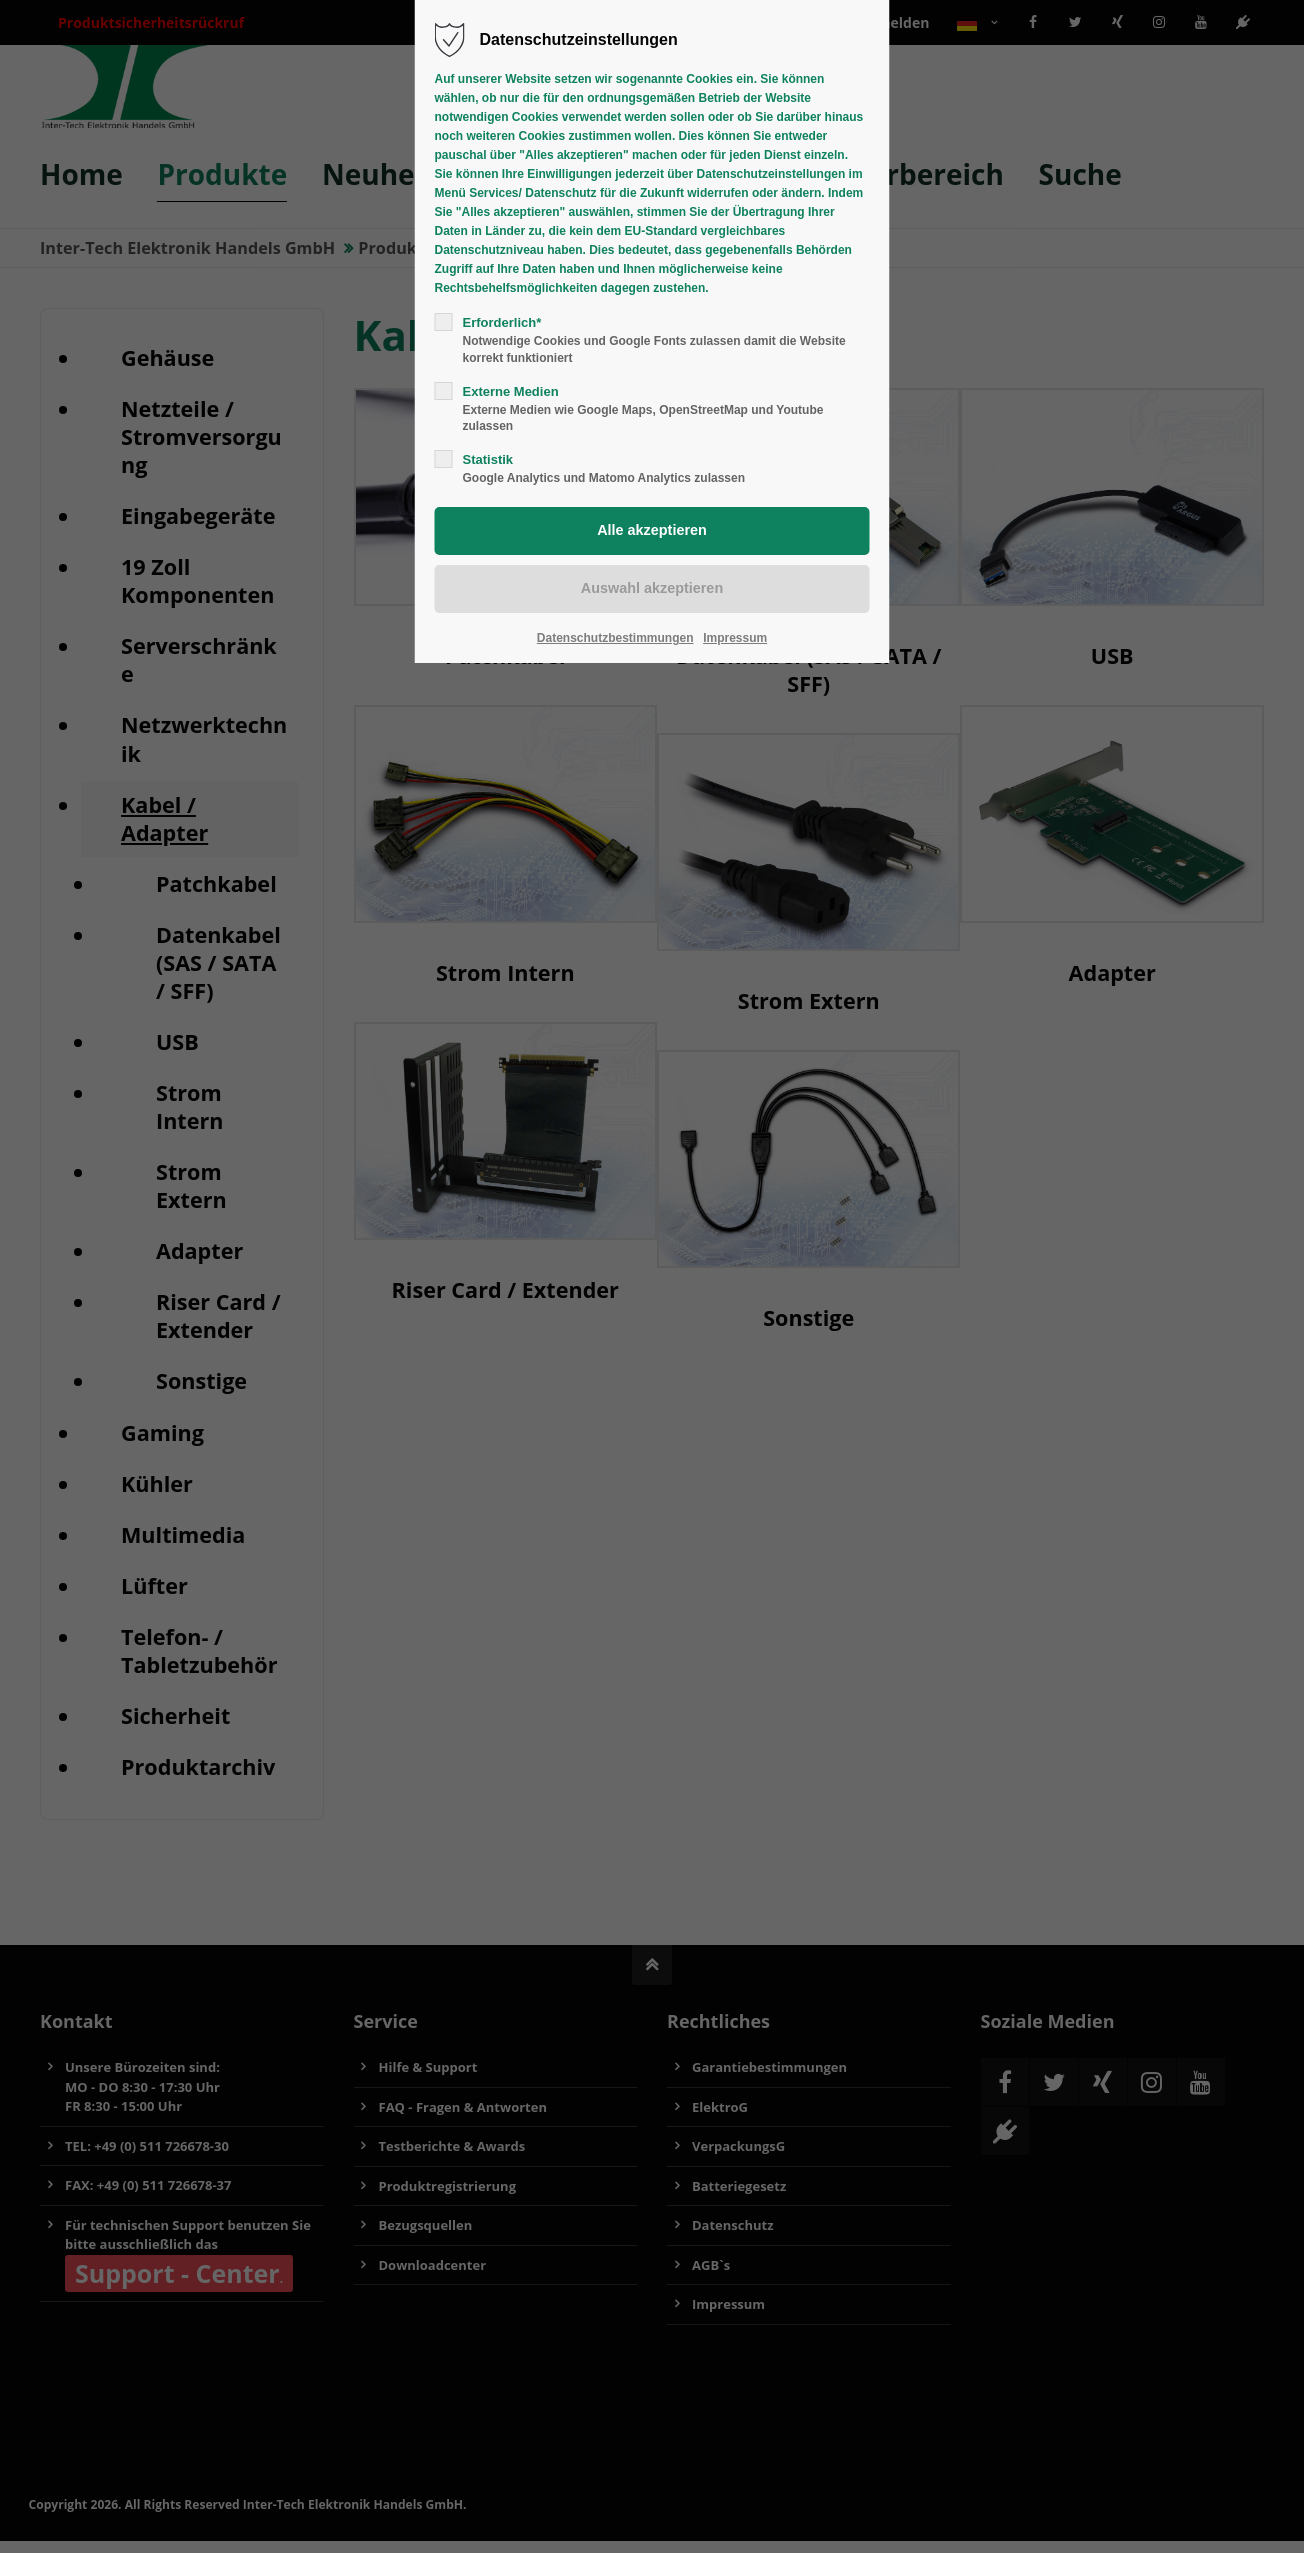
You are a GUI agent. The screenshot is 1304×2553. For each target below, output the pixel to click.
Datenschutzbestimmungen (615, 638)
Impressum (735, 638)
